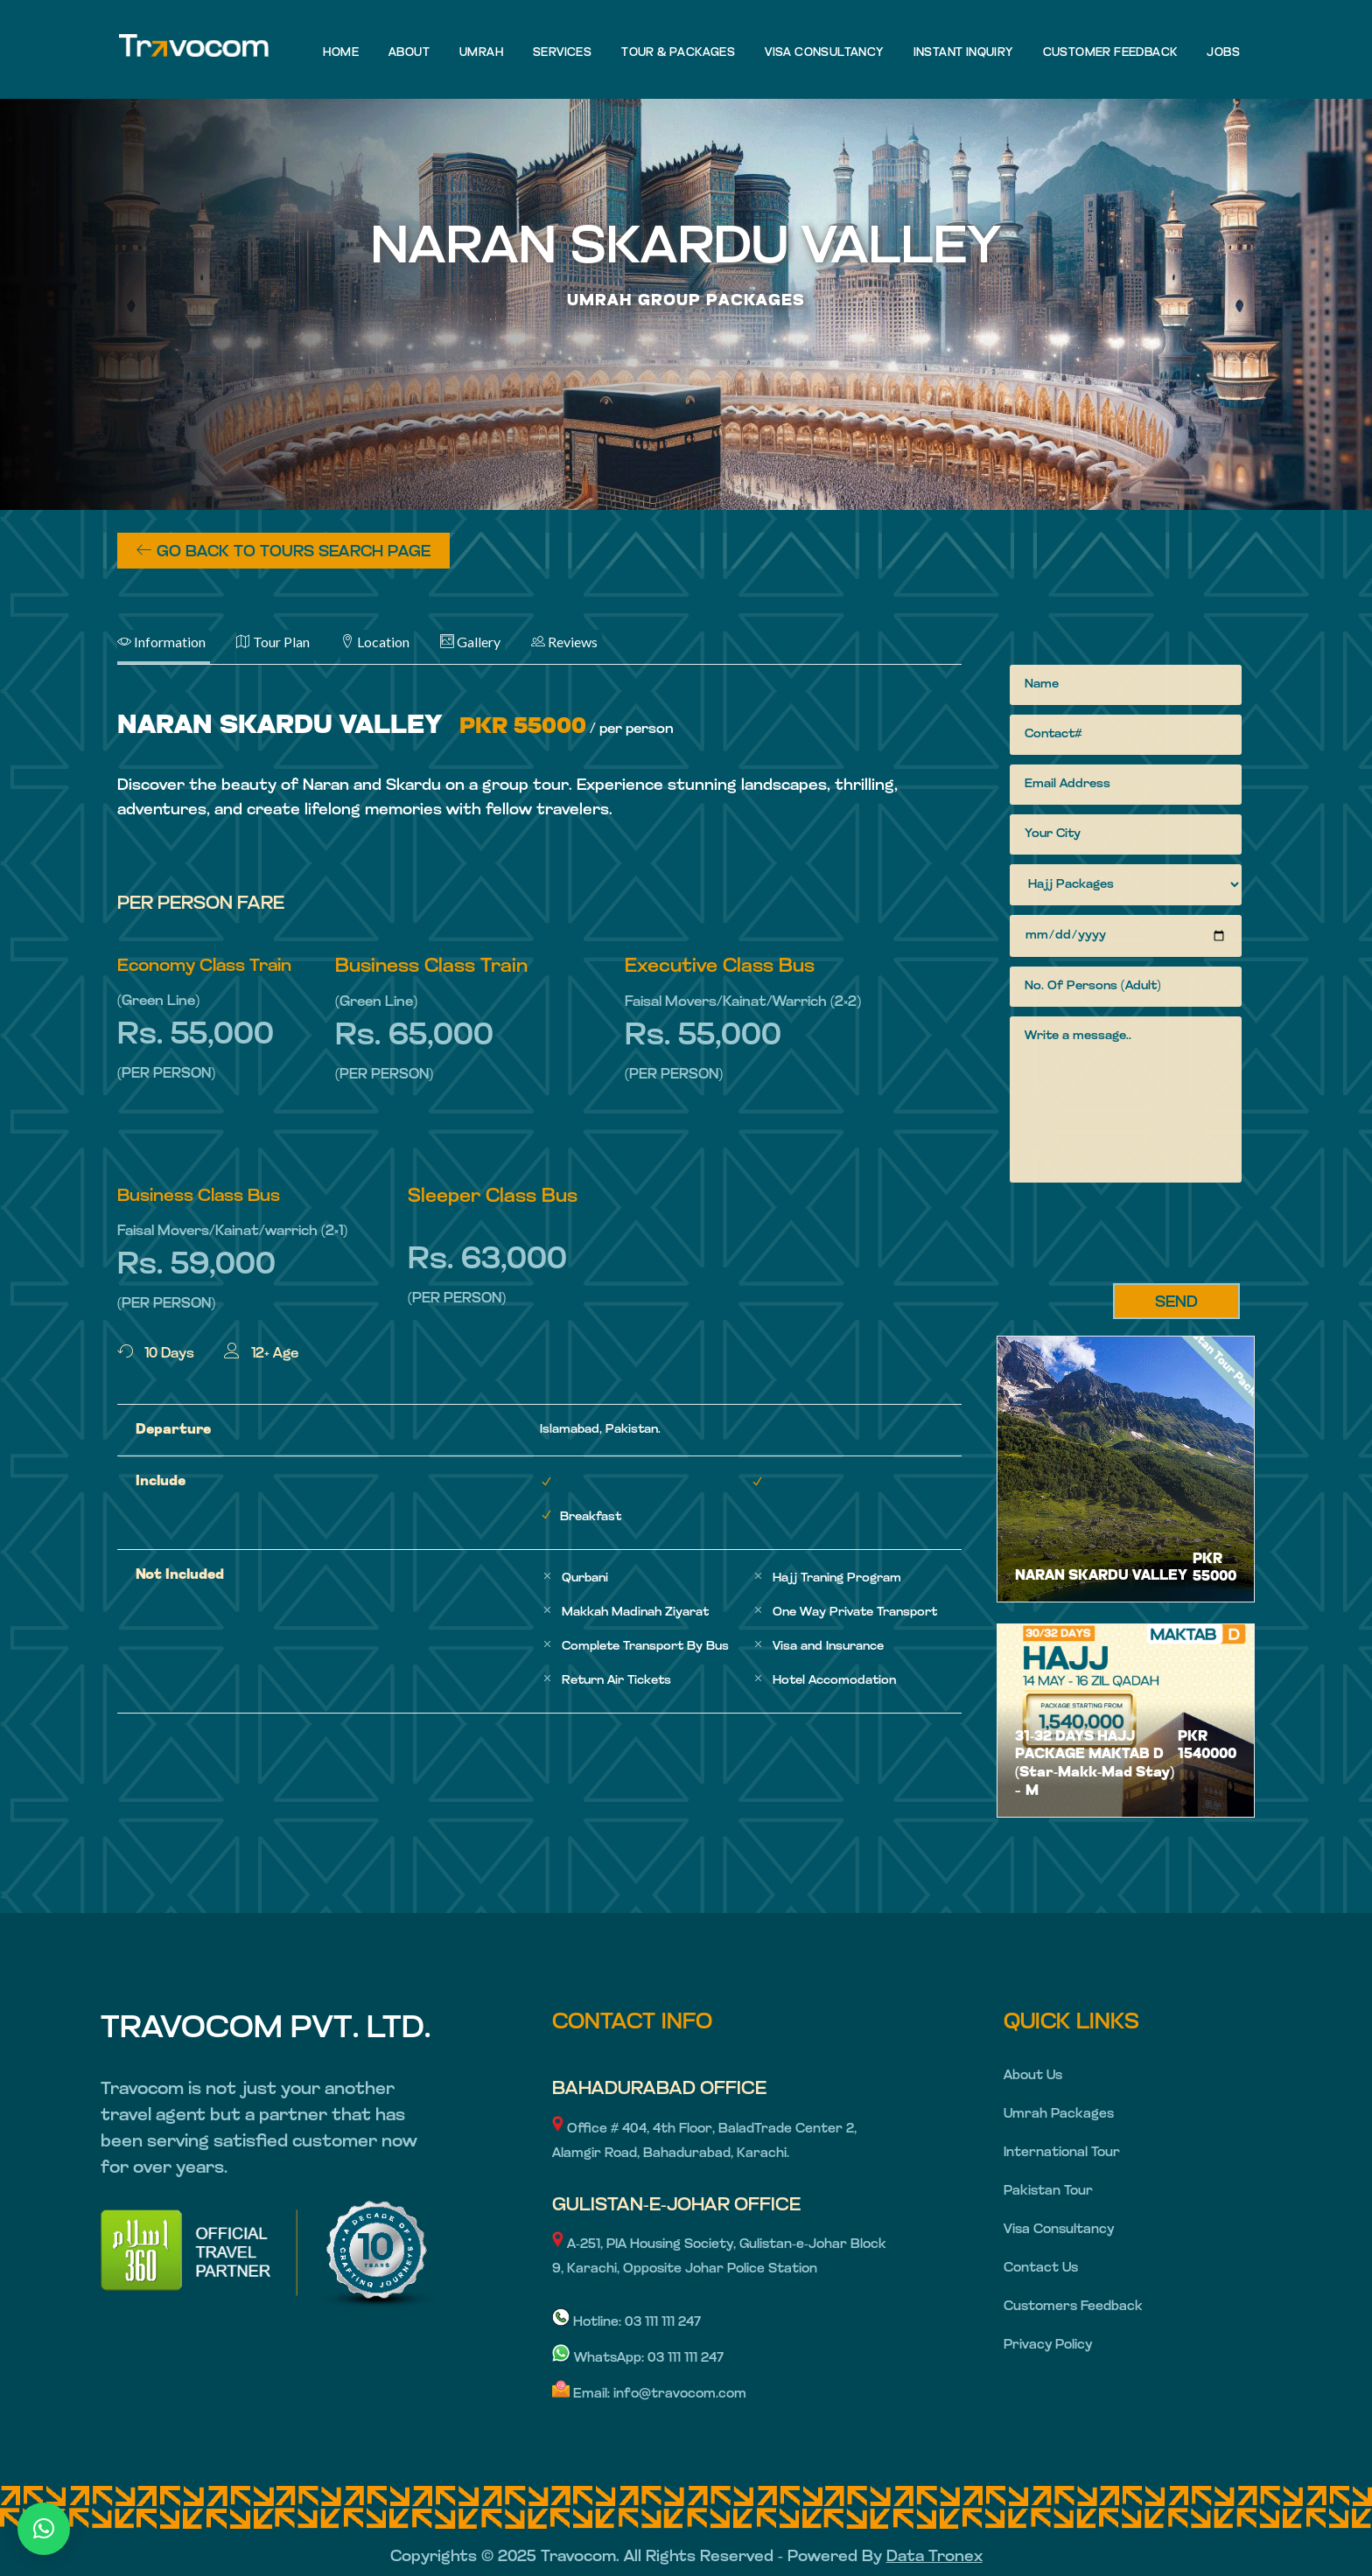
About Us (1033, 2076)
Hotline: (588, 2322)
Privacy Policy (1048, 2345)
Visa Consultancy (1059, 2230)
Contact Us (1041, 2268)
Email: (582, 2394)
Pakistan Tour (1048, 2191)
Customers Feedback (1073, 2307)
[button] (44, 2529)
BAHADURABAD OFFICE (659, 2089)
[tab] (176, 647)
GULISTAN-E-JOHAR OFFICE (676, 2205)
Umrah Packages (1059, 2114)
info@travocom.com (679, 2394)
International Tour (1062, 2153)
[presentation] (1143, 1236)
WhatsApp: (600, 2358)
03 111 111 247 (663, 2322)
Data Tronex (934, 2557)
